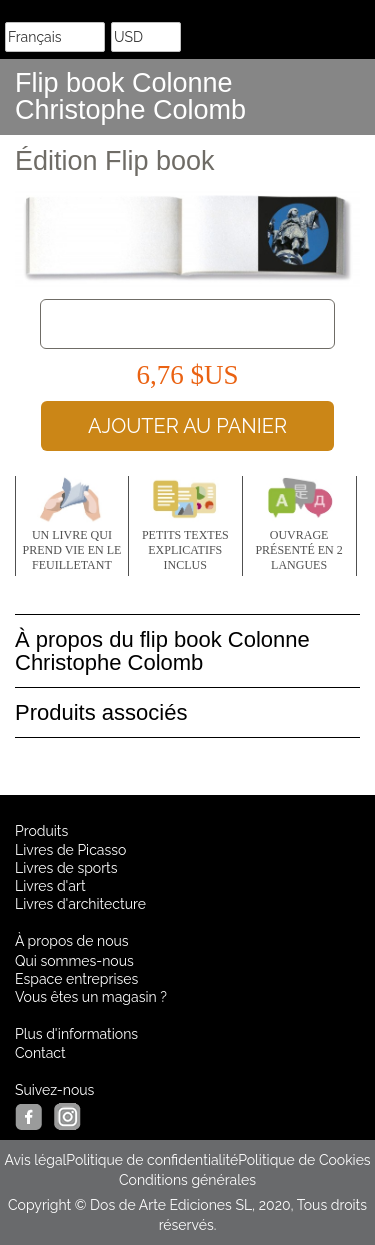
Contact (40, 1053)
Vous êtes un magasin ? (91, 997)
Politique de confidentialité (152, 1160)
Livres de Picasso (70, 850)
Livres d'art (50, 886)
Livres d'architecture (80, 904)
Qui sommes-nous (74, 961)
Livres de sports (66, 868)
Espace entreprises (76, 979)
